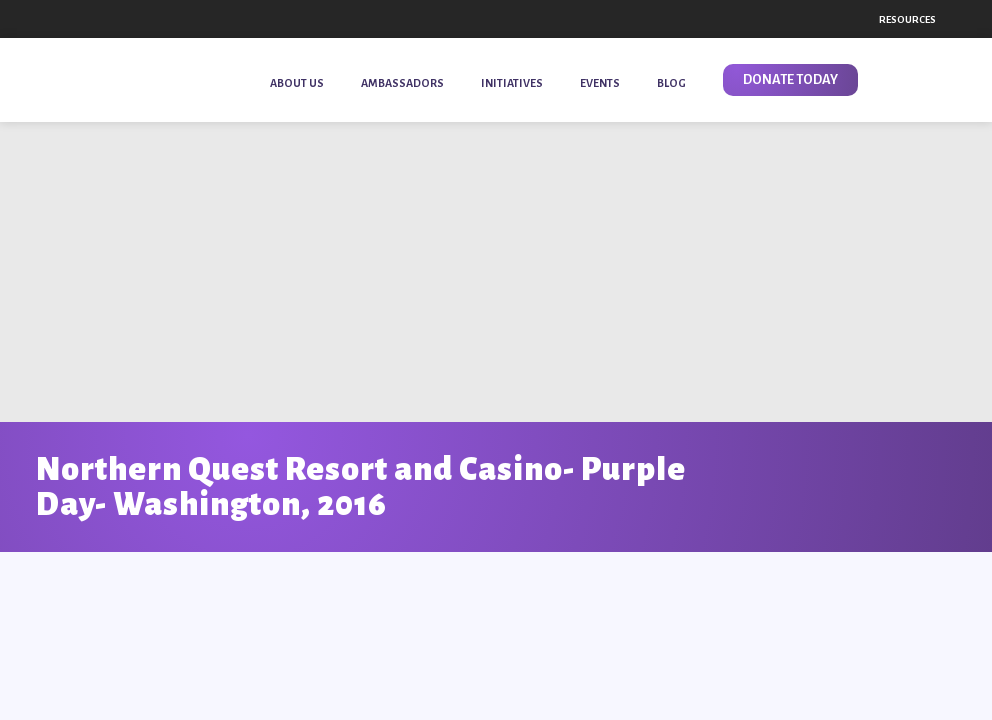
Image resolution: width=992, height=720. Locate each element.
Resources (907, 19)
